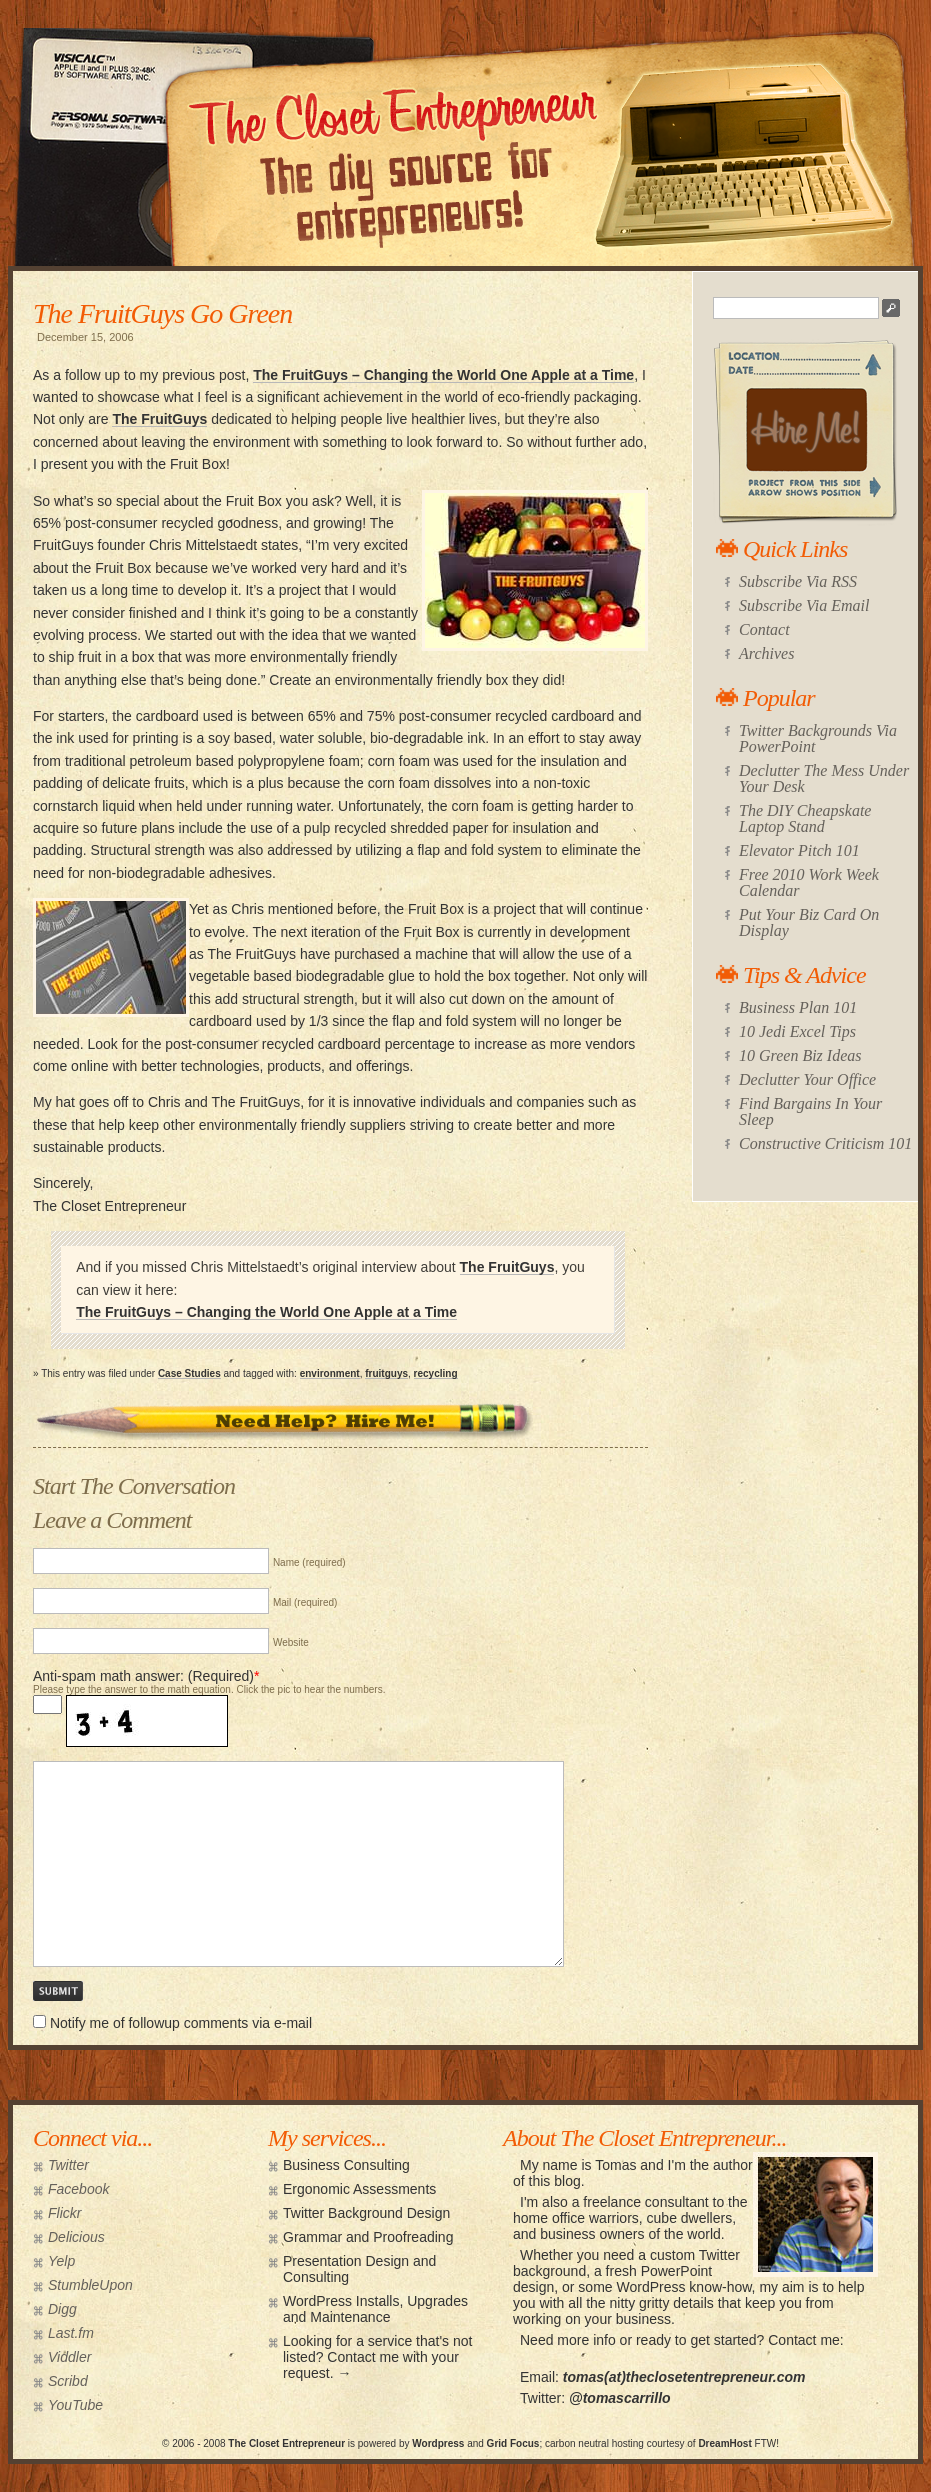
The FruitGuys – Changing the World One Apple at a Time (443, 375)
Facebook (78, 2189)
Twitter (68, 2165)
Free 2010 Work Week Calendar (809, 882)
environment (330, 1373)
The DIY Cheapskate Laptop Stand (805, 818)
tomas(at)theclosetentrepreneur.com (684, 2377)
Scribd (68, 2381)
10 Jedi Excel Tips (797, 1031)
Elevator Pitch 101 (799, 850)
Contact (764, 629)
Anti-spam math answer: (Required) (143, 1676)
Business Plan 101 (798, 1007)
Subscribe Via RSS (798, 581)
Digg (62, 2309)
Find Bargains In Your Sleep (810, 1111)
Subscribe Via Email (804, 605)
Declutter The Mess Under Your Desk (824, 778)
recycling (436, 1373)
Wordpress (438, 2443)
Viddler (69, 2357)
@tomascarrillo (620, 2398)
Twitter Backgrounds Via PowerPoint (818, 738)
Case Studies (189, 1373)
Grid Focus (513, 2443)
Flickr (64, 2213)
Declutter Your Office (807, 1079)
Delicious (76, 2237)
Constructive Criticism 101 (825, 1143)
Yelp (61, 2261)
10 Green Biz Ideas (800, 1055)
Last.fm (71, 2333)
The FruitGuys (159, 419)
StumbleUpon (90, 2285)
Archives (766, 653)
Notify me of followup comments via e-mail (181, 2023)
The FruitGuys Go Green (162, 313)
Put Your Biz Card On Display (809, 922)
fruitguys (386, 1373)
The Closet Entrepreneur (286, 2443)
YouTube (75, 2405)
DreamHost (724, 2443)
